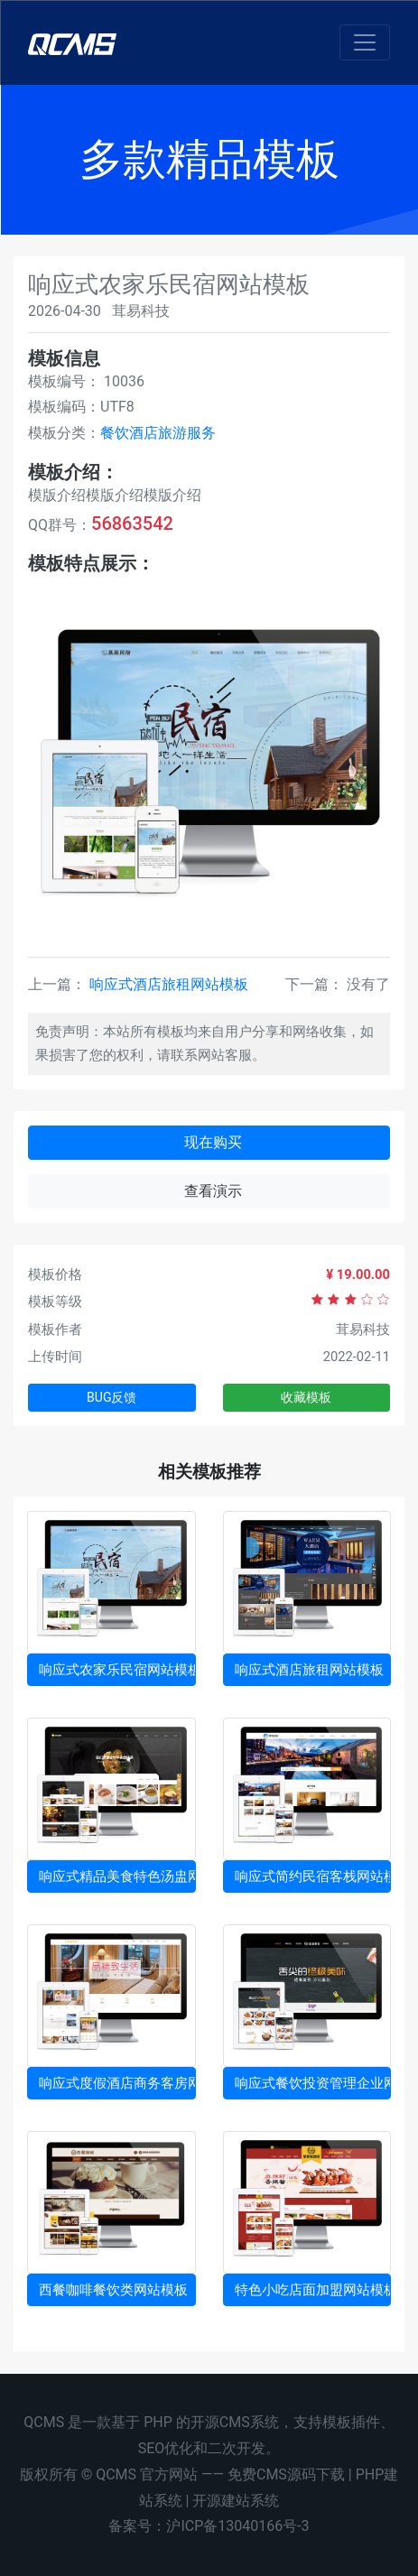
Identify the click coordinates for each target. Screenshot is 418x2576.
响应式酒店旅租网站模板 (168, 984)
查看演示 (213, 1191)
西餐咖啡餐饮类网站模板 (113, 2290)
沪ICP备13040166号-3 (237, 2525)
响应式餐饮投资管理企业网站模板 (313, 2083)
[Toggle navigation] (364, 42)
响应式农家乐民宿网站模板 (117, 1670)
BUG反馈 (111, 1397)
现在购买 (213, 1142)
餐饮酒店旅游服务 (158, 432)
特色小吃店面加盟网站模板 (313, 2290)
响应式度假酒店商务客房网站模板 (117, 2083)
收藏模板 (306, 1397)
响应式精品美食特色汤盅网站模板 (117, 1876)
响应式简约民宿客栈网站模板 (313, 1876)
